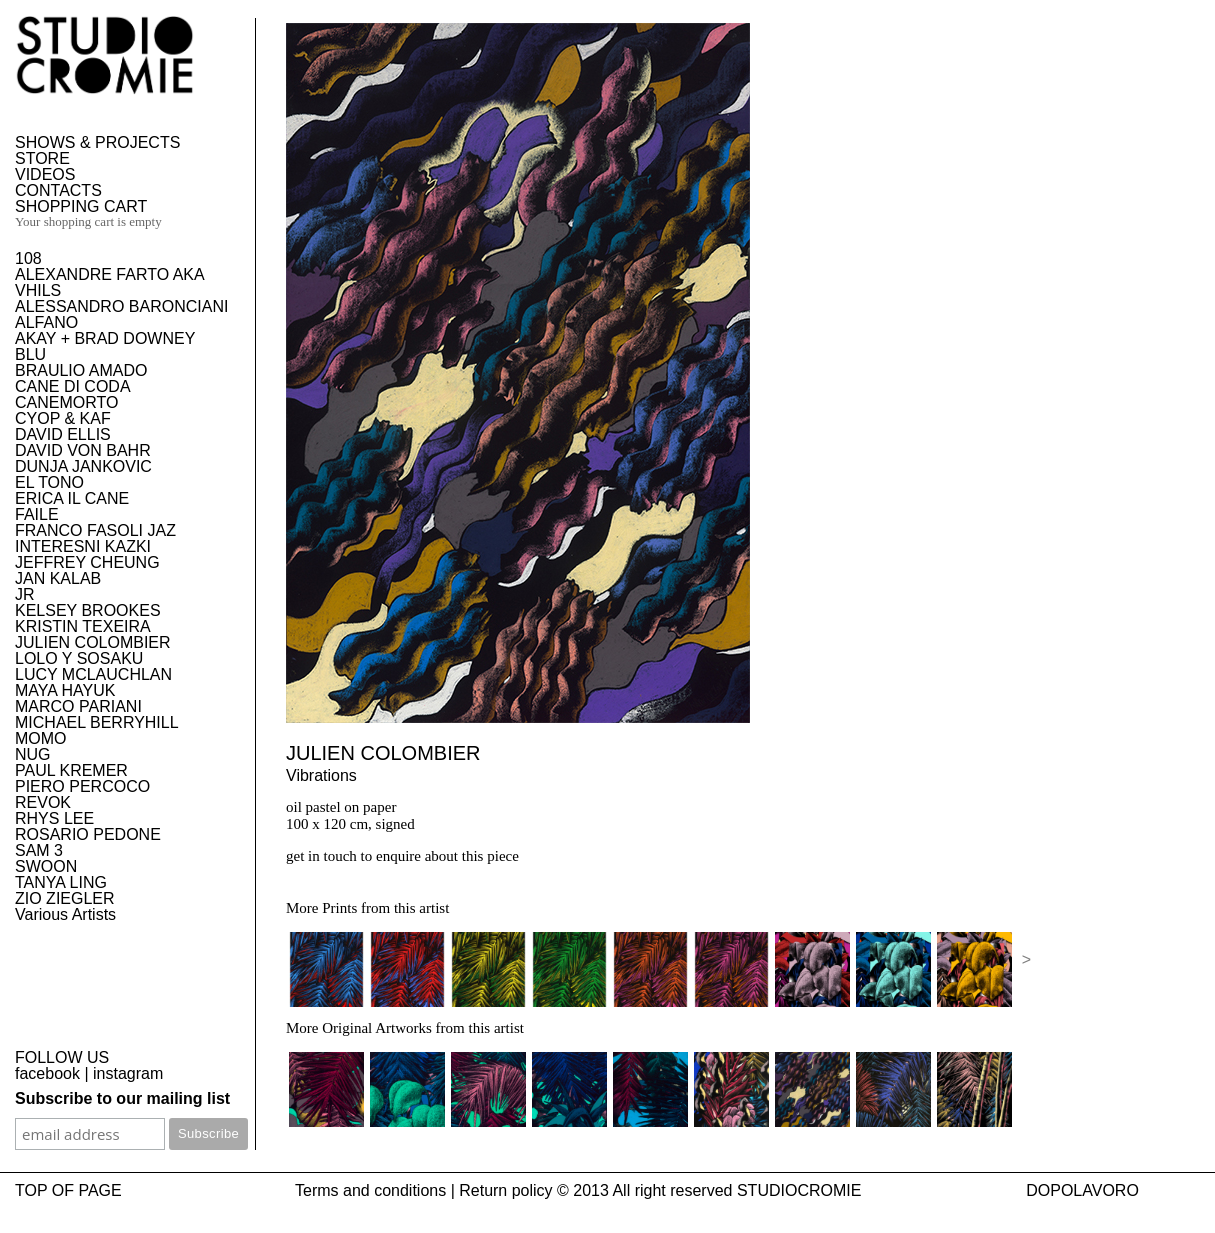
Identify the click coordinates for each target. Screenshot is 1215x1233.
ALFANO (46, 322)
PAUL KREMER (71, 770)
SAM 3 (39, 850)
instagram (128, 1073)
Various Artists (65, 914)
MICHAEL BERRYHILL (97, 722)
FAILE (37, 514)
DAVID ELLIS (63, 434)
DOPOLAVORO (1082, 1190)
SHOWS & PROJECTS (97, 142)
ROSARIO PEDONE (88, 834)
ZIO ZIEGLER (65, 898)
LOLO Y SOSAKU (79, 658)
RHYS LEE (54, 818)
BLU (30, 354)
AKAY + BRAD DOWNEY (105, 338)
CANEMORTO (66, 402)
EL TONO (49, 482)
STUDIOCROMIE (799, 1190)
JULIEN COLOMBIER (93, 642)
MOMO (41, 738)
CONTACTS (58, 190)
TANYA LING (61, 882)
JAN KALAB (58, 578)
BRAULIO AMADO (81, 370)
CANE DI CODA (73, 386)
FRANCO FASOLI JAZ (95, 530)
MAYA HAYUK (65, 690)
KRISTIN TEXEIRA (83, 626)
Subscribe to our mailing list (122, 1098)
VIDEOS (45, 174)
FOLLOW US (62, 1057)
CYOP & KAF (63, 418)
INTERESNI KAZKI (83, 546)
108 (28, 258)
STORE (42, 158)
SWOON (46, 866)
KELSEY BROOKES (88, 610)
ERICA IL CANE (72, 498)
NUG (33, 754)
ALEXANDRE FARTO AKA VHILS (109, 282)
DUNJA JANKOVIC (83, 466)
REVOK (43, 802)
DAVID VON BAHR (83, 450)
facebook (47, 1073)
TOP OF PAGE (68, 1190)
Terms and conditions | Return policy (424, 1190)
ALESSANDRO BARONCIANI (121, 306)
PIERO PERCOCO (82, 786)
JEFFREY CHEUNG (87, 562)
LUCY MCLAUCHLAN (93, 674)
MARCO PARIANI (78, 706)
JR (25, 594)
